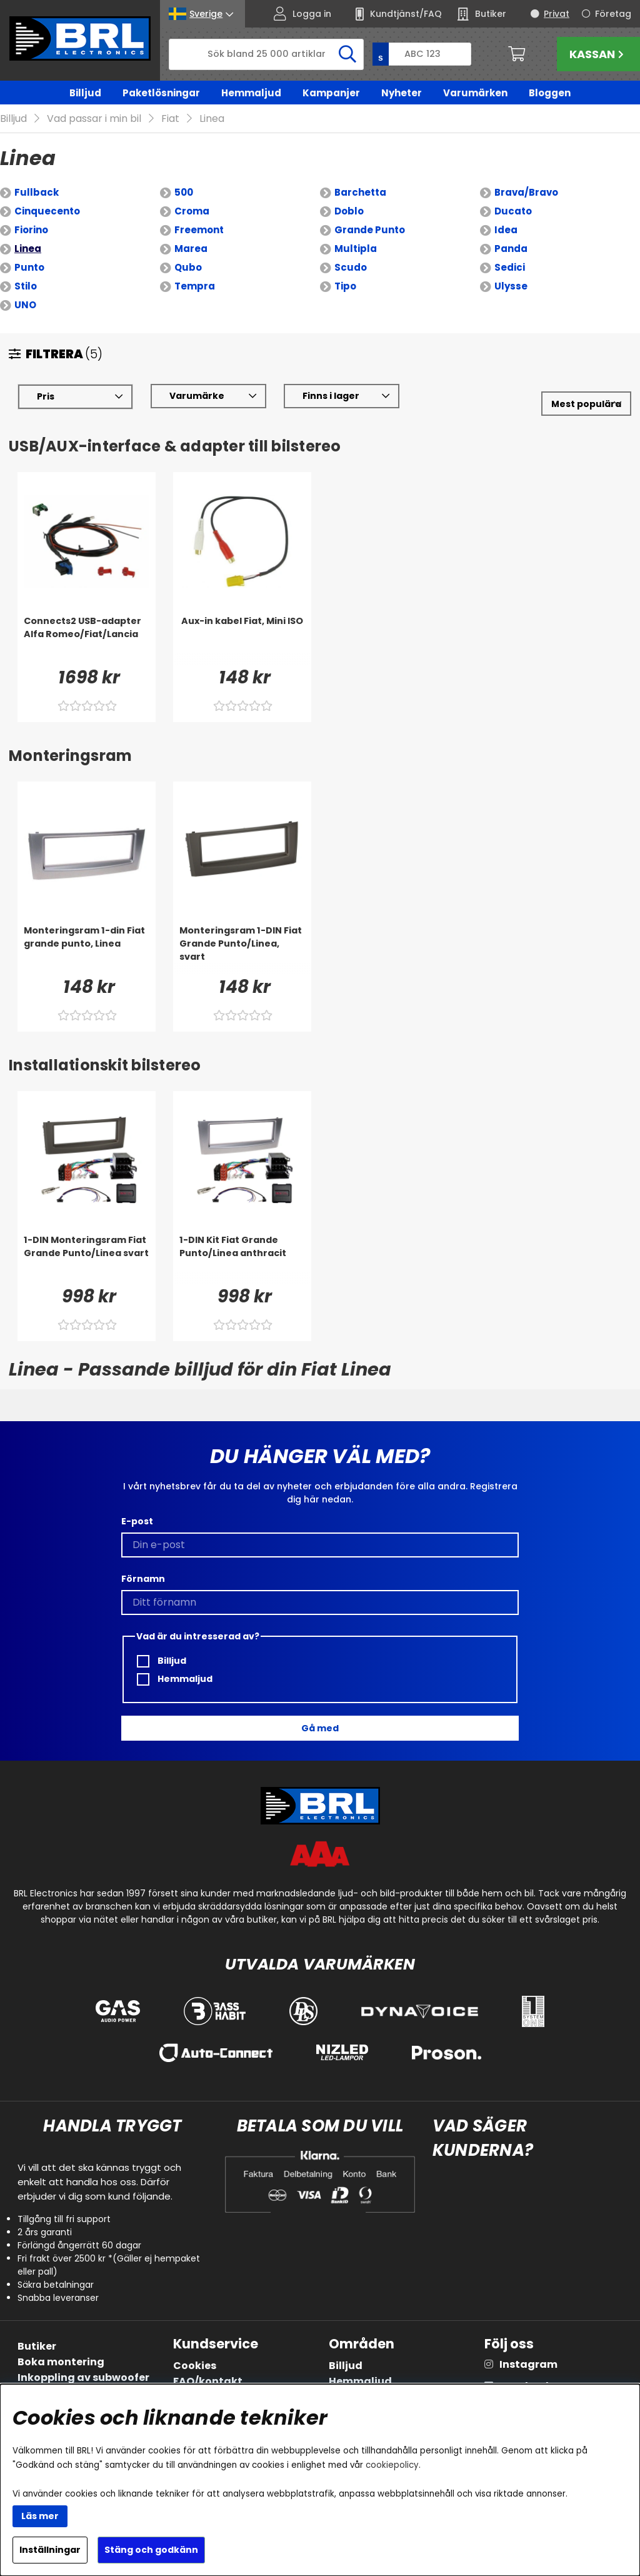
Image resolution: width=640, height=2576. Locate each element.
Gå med (320, 1728)
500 (183, 192)
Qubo (188, 267)
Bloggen (550, 92)
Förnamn (143, 1578)
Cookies (194, 2365)
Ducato (513, 211)
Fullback (36, 192)
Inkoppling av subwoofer (83, 2377)
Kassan (598, 54)
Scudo (350, 267)
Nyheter (401, 92)
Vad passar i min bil (94, 119)
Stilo (25, 286)
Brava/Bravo (526, 192)
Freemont (199, 230)
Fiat (170, 119)
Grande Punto (369, 230)
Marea (191, 249)
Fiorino (31, 230)
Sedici (509, 267)
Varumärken (475, 92)
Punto (29, 267)
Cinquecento (47, 211)
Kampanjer (331, 92)
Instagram (528, 2364)
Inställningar (50, 2549)
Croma (191, 211)
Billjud (85, 92)
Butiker (37, 2346)
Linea (211, 119)
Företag (613, 14)
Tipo (345, 286)
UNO (25, 305)
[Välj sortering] (586, 404)
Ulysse (511, 286)
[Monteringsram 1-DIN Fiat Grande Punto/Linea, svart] (242, 950)
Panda (511, 249)
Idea (506, 230)
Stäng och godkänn (151, 2549)
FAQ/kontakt (207, 2381)
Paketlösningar (161, 92)
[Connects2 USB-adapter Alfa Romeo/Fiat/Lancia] (87, 640)
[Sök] (266, 54)
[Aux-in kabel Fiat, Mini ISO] (242, 640)
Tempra (194, 286)
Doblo (349, 211)
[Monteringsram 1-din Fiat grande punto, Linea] (87, 950)
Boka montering (61, 2362)
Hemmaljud (251, 92)
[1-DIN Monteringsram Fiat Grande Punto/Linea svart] (87, 1259)
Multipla (355, 249)
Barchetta (360, 192)
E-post (137, 1521)
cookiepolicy (392, 2465)
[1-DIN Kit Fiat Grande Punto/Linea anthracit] (242, 1259)
